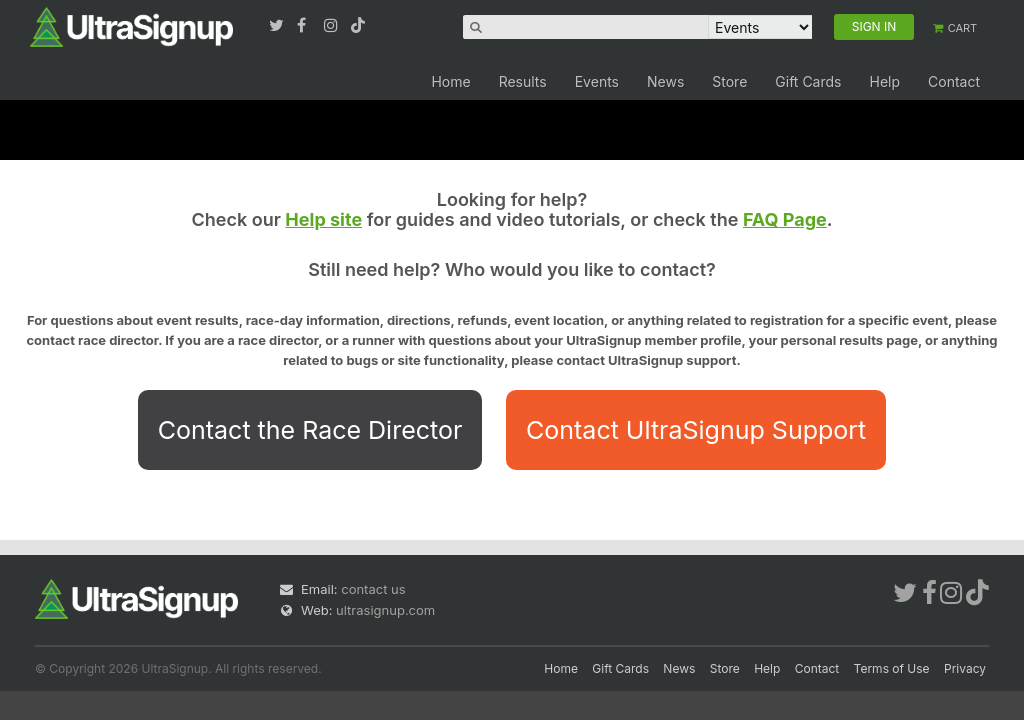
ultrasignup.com (385, 610)
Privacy (965, 668)
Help (884, 81)
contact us (373, 589)
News (665, 81)
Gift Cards (808, 81)
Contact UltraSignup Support (696, 430)
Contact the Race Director (310, 430)
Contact (954, 81)
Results (523, 81)
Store (729, 81)
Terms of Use (892, 668)
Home (450, 81)
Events (597, 81)
